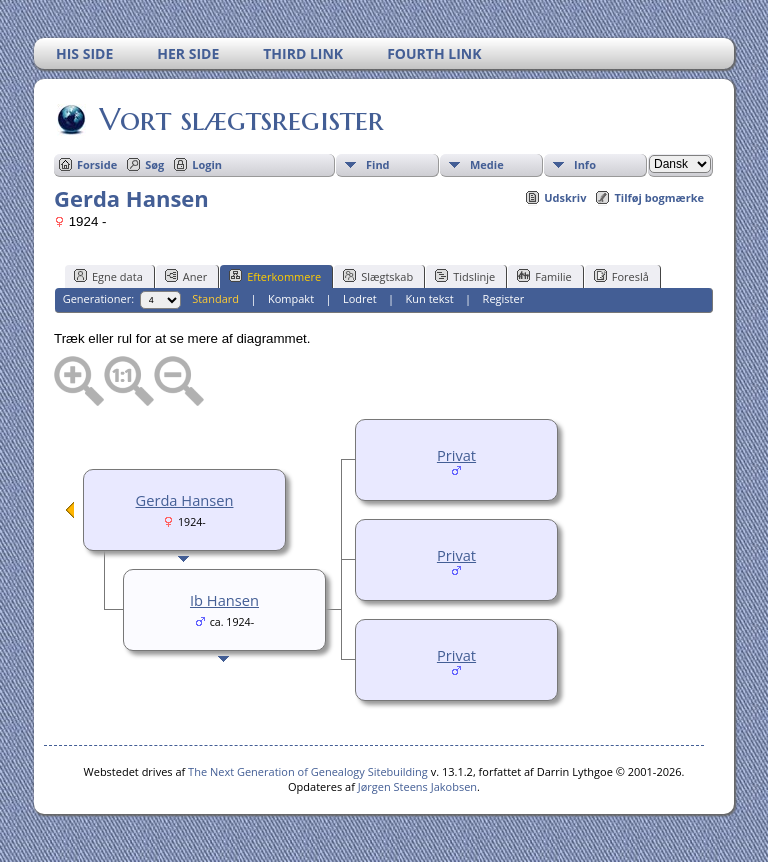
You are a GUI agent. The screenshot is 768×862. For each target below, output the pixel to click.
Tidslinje (465, 276)
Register (504, 298)
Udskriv (565, 197)
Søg (154, 164)
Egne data (108, 276)
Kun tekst (430, 298)
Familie (544, 276)
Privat (456, 455)
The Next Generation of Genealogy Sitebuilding (308, 771)
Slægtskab (378, 276)
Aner (186, 276)
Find (378, 164)
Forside (97, 164)
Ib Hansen (224, 600)
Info (585, 164)
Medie (487, 164)
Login (207, 164)
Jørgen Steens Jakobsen (417, 786)
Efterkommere (275, 276)
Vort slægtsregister (240, 119)
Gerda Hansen (185, 500)
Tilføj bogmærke (659, 197)
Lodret (360, 298)
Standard (215, 298)
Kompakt (291, 298)
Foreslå (621, 276)
